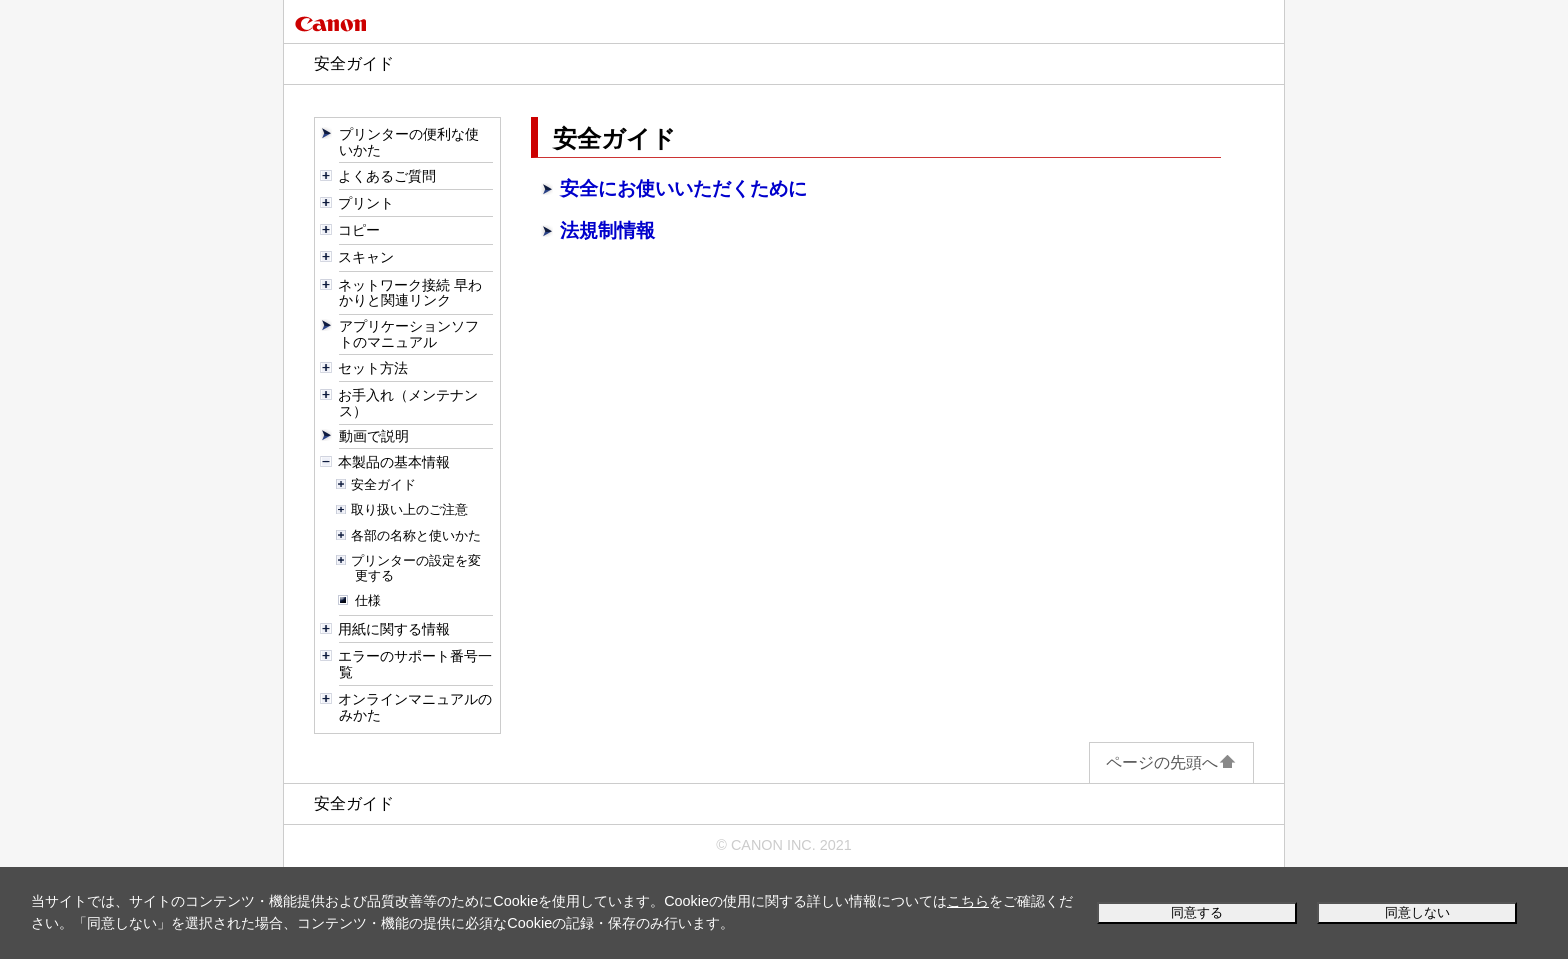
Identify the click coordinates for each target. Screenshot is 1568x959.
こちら (968, 901)
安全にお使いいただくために (683, 188)
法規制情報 (607, 230)
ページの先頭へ (1171, 762)
